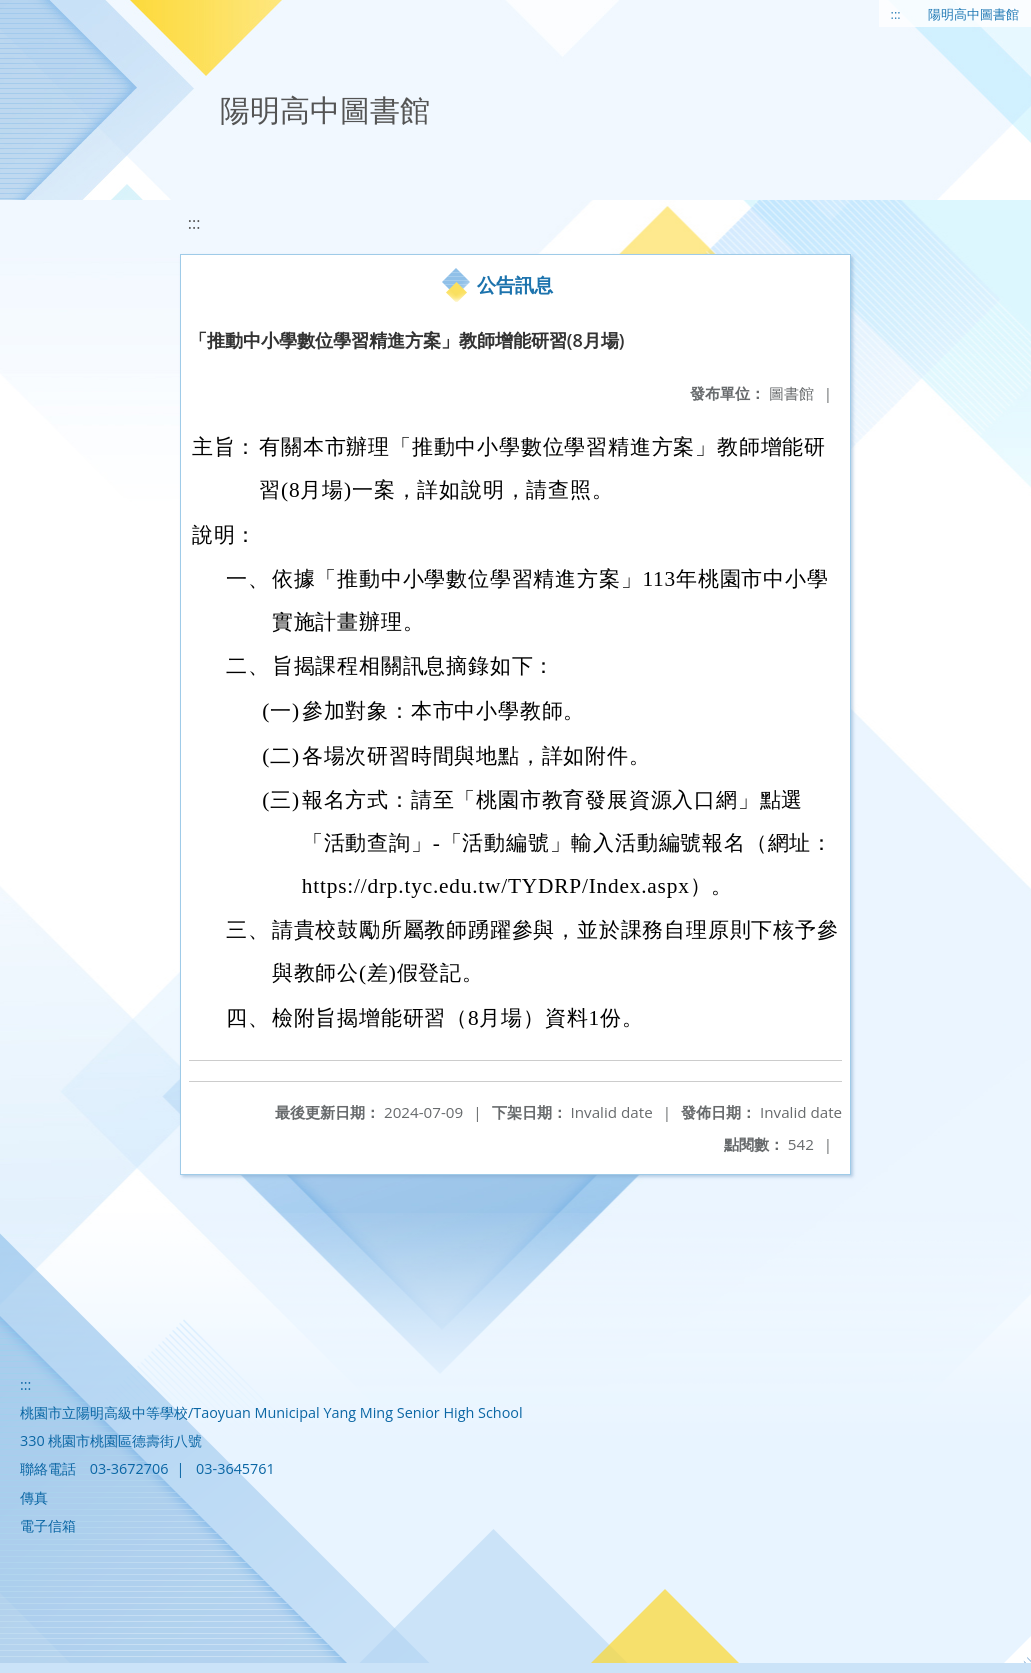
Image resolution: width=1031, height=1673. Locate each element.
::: (896, 14)
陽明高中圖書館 (973, 14)
